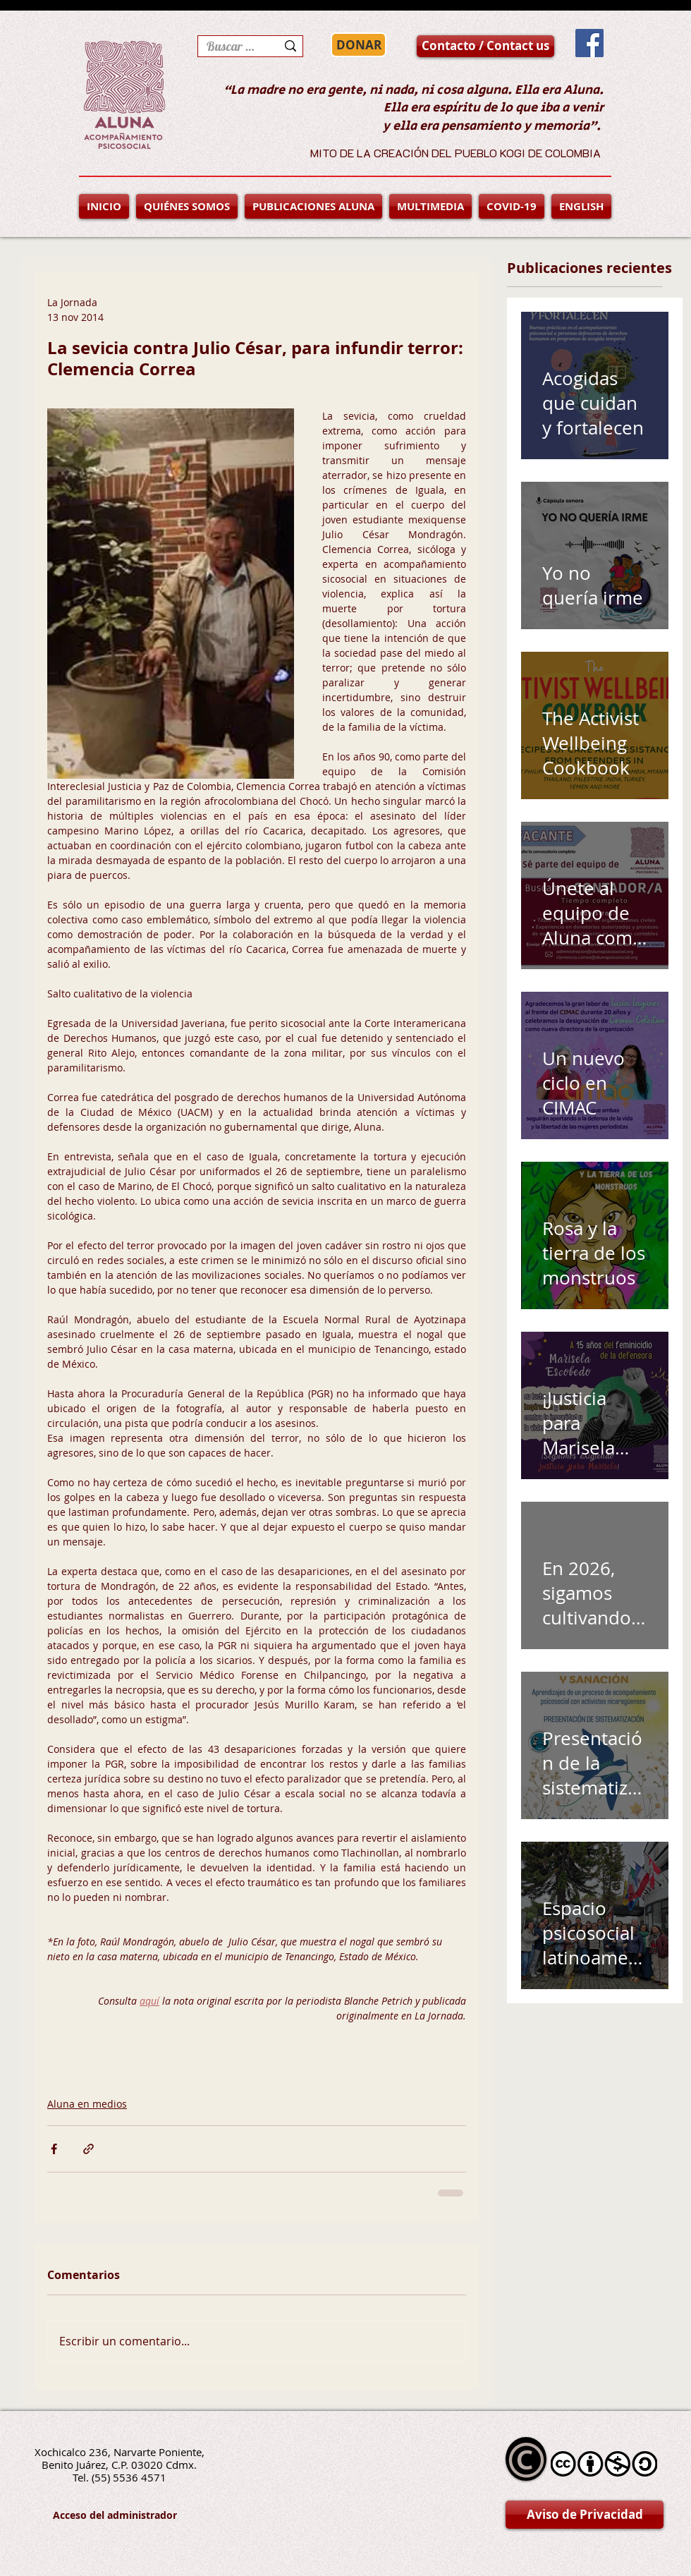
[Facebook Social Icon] (589, 43)
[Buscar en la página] (231, 46)
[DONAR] (358, 44)
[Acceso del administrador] (115, 2515)
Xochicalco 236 (71, 2452)
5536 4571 (139, 2477)
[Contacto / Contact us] (485, 46)
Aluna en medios (87, 2103)
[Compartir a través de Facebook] (54, 2149)
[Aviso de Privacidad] (585, 2515)
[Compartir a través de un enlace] (88, 2149)
